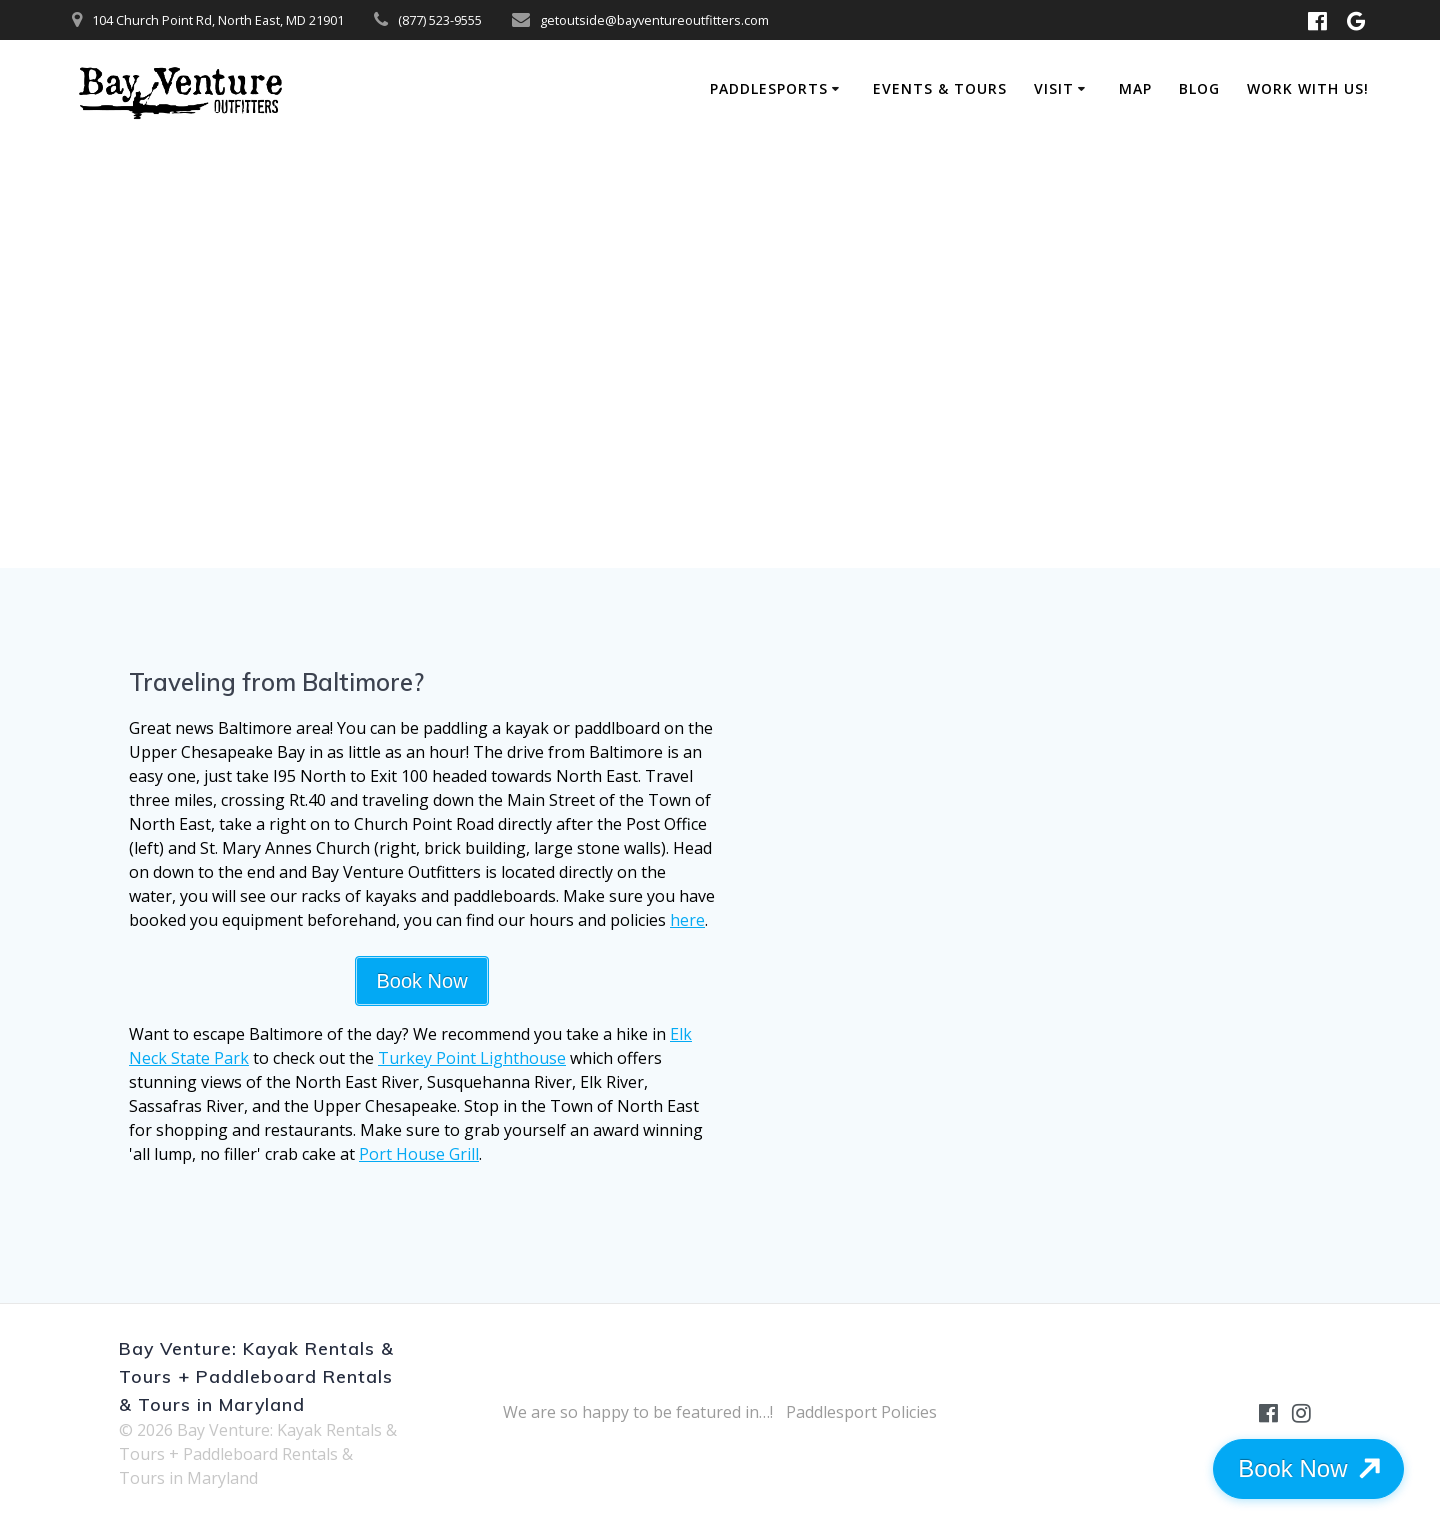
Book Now (421, 981)
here (687, 920)
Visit (1054, 88)
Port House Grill (419, 1154)
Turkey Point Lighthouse (472, 1058)
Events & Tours (940, 88)
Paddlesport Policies (861, 1412)
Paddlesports (769, 88)
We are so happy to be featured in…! (638, 1412)
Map (1135, 88)
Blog (1199, 88)
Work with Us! (1308, 88)
